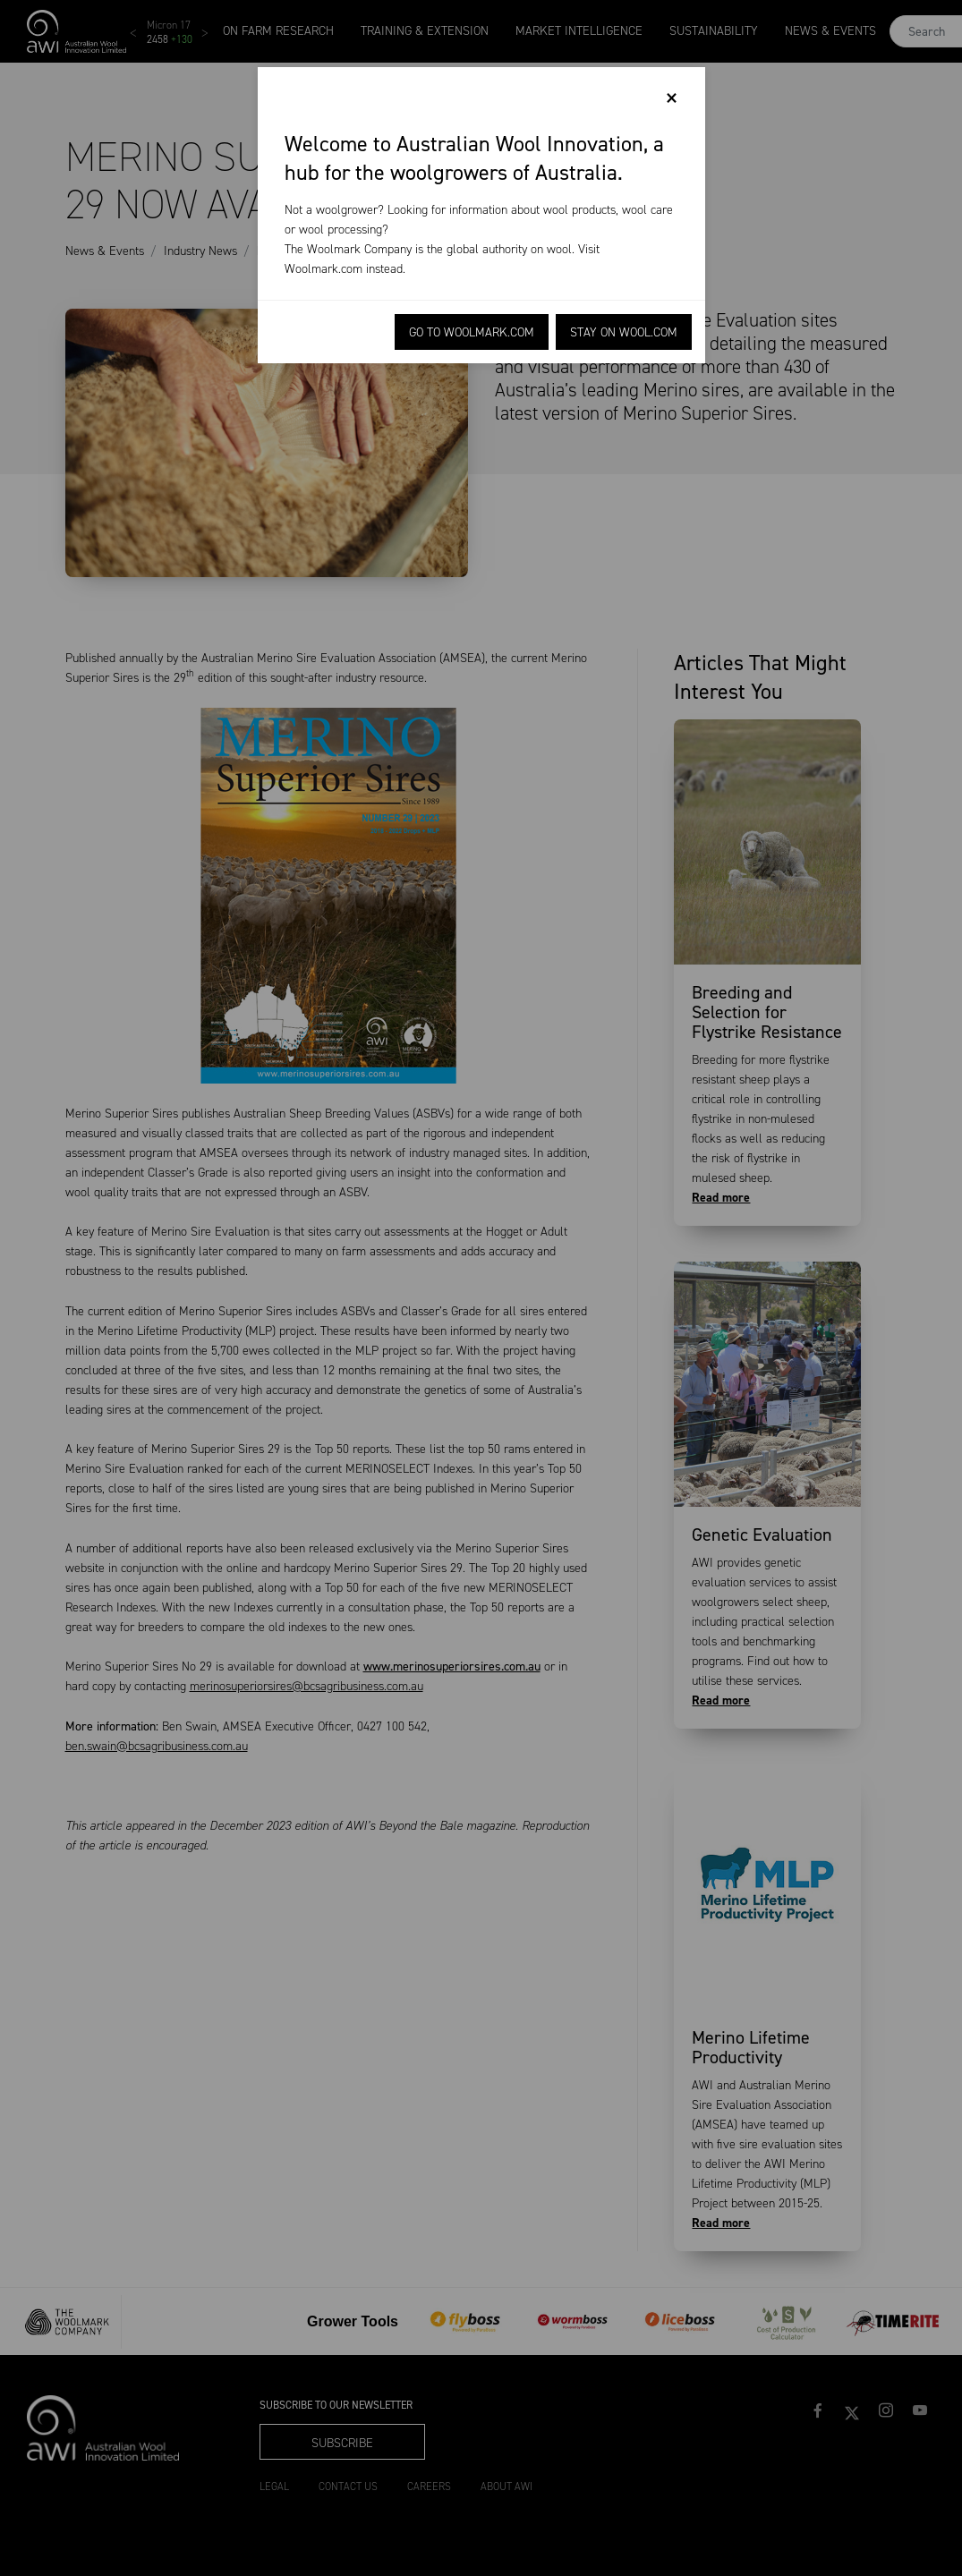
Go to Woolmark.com (471, 332)
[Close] (671, 98)
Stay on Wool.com (623, 332)
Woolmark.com (323, 268)
